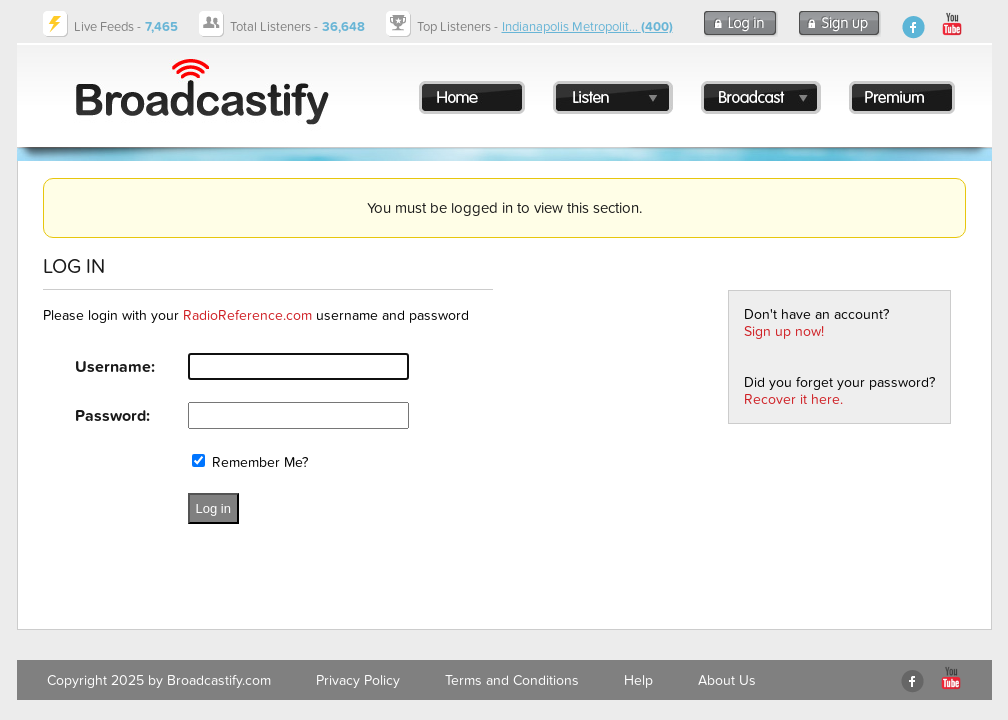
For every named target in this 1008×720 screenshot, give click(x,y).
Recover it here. (793, 399)
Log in (213, 508)
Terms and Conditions (512, 680)
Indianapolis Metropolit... (587, 27)
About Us (727, 680)
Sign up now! (784, 331)
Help (638, 680)
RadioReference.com (247, 315)
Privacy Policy (358, 680)
